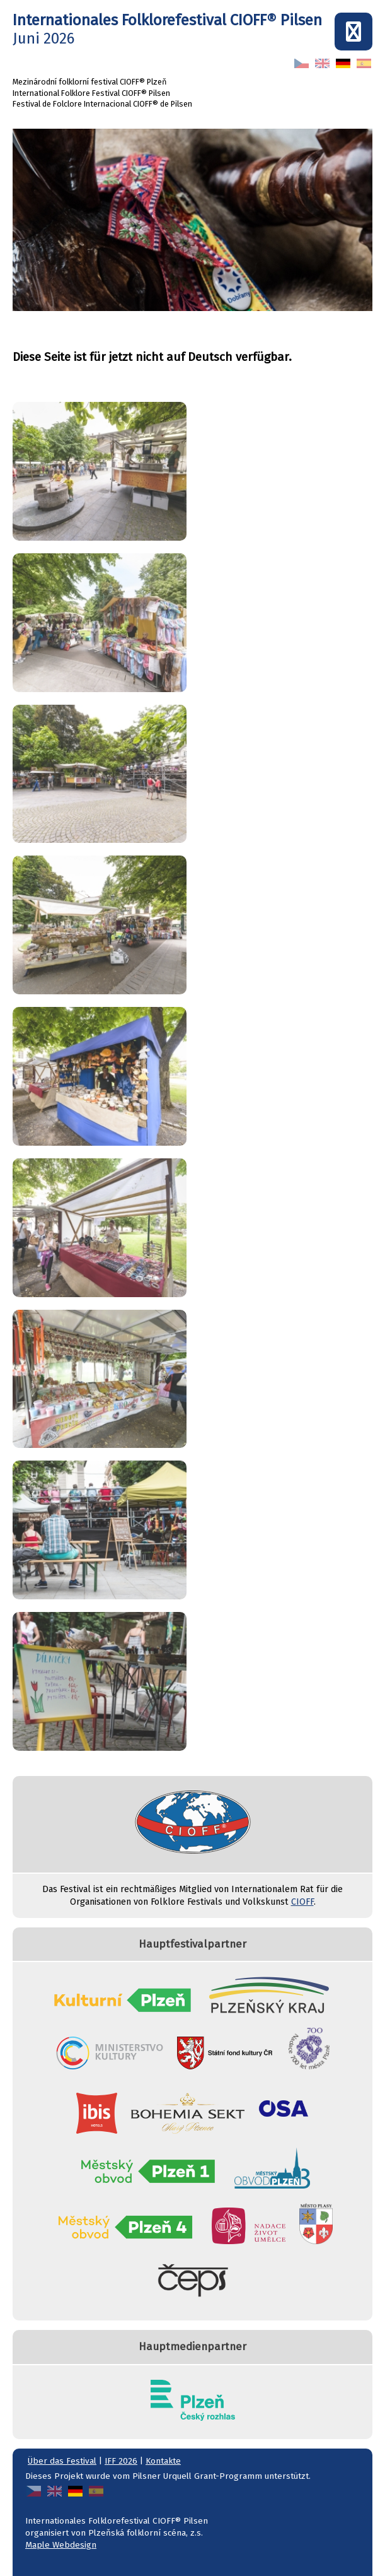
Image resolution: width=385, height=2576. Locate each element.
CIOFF (302, 1902)
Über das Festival (62, 2460)
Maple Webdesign (60, 2544)
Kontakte (163, 2460)
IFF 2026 (121, 2460)
